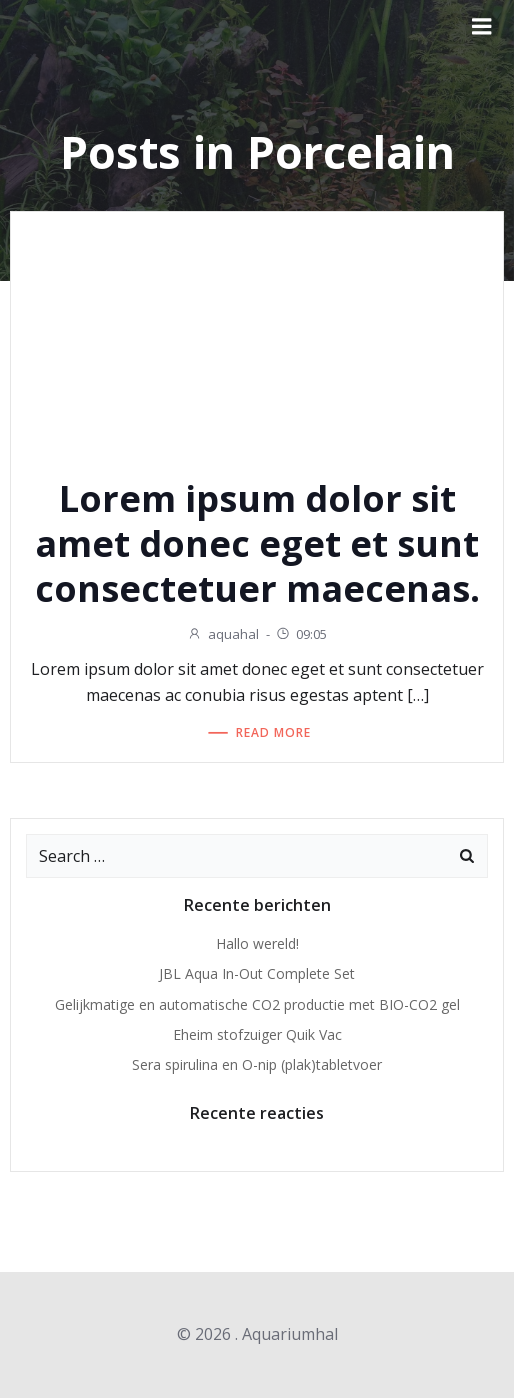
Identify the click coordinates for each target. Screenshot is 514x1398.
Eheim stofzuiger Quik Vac (257, 1034)
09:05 (301, 634)
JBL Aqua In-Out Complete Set (257, 973)
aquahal (223, 634)
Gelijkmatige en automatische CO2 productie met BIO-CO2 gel (257, 1004)
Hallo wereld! (257, 943)
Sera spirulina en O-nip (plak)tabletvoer (257, 1064)
